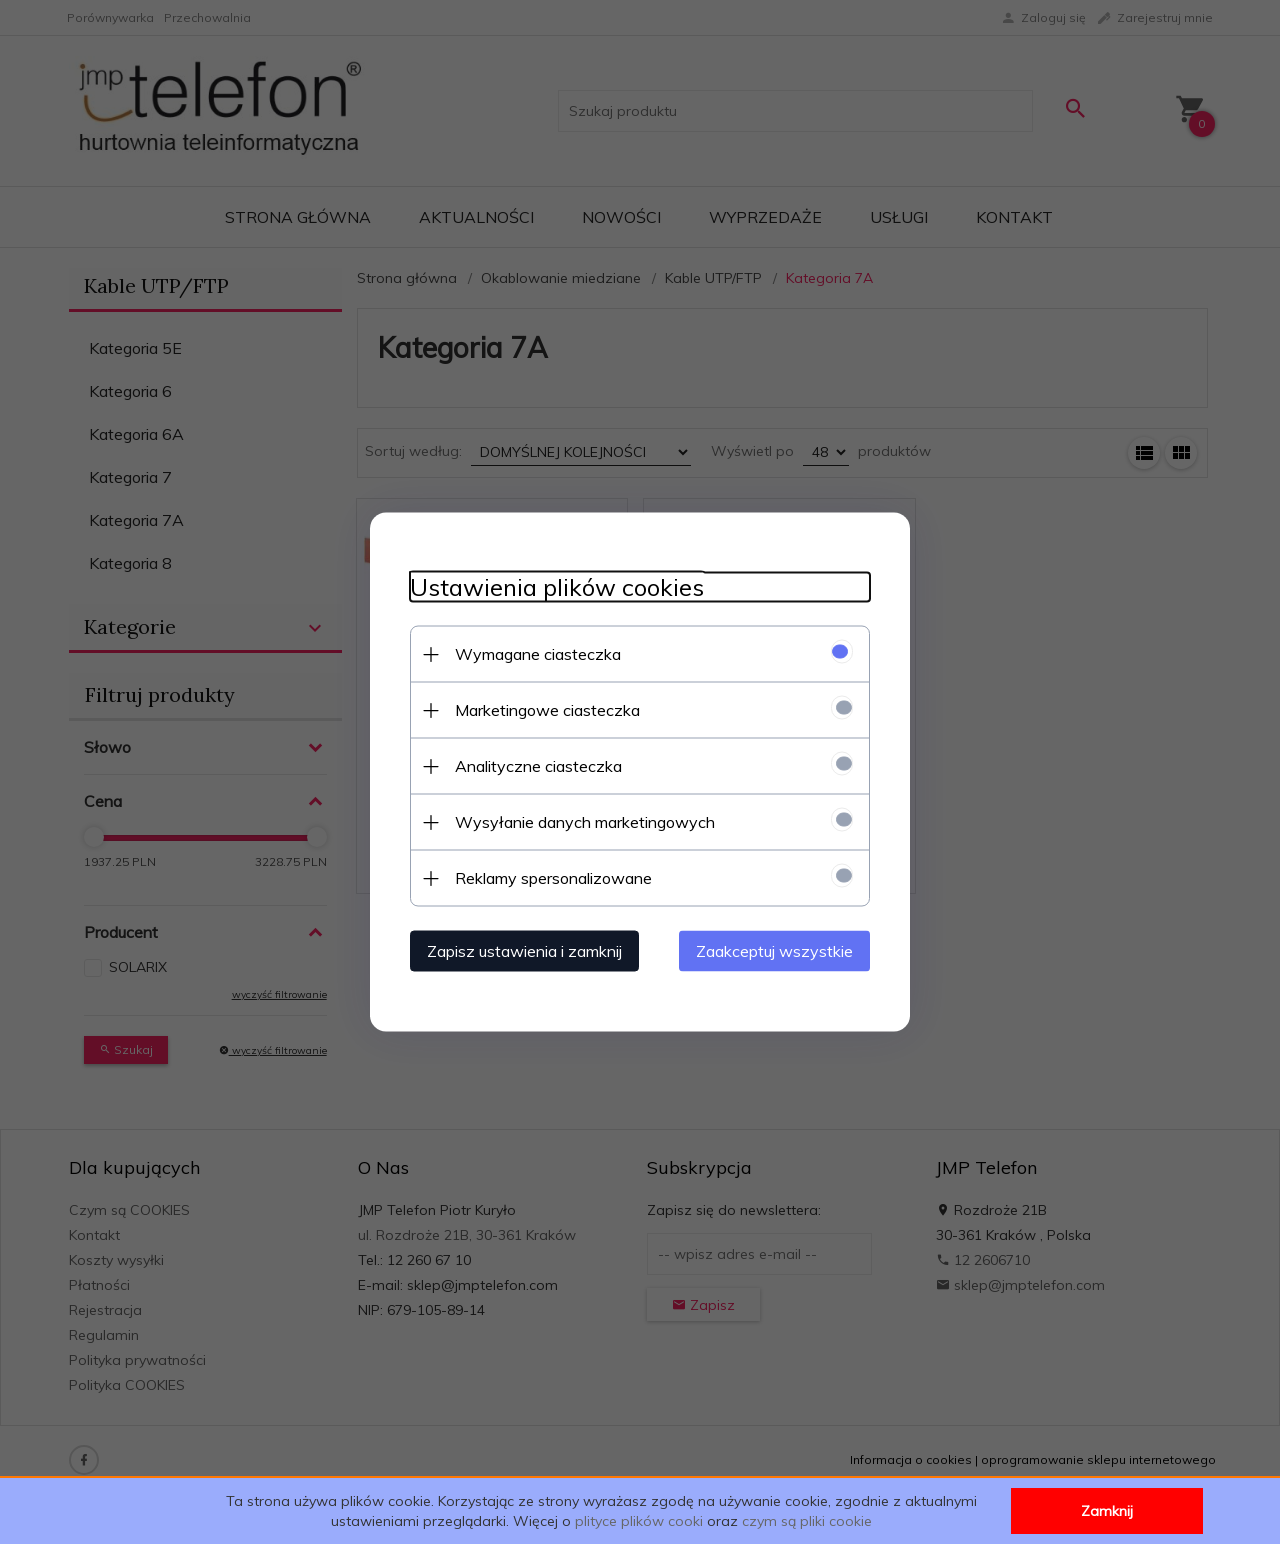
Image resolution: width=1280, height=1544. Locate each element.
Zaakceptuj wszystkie (774, 951)
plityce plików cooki (639, 1521)
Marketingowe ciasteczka (547, 710)
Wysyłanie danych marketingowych (585, 822)
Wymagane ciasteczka (538, 654)
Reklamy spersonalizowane (553, 878)
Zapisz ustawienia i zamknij (524, 951)
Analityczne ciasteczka (538, 766)
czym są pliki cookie (807, 1521)
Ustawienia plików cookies (557, 587)
